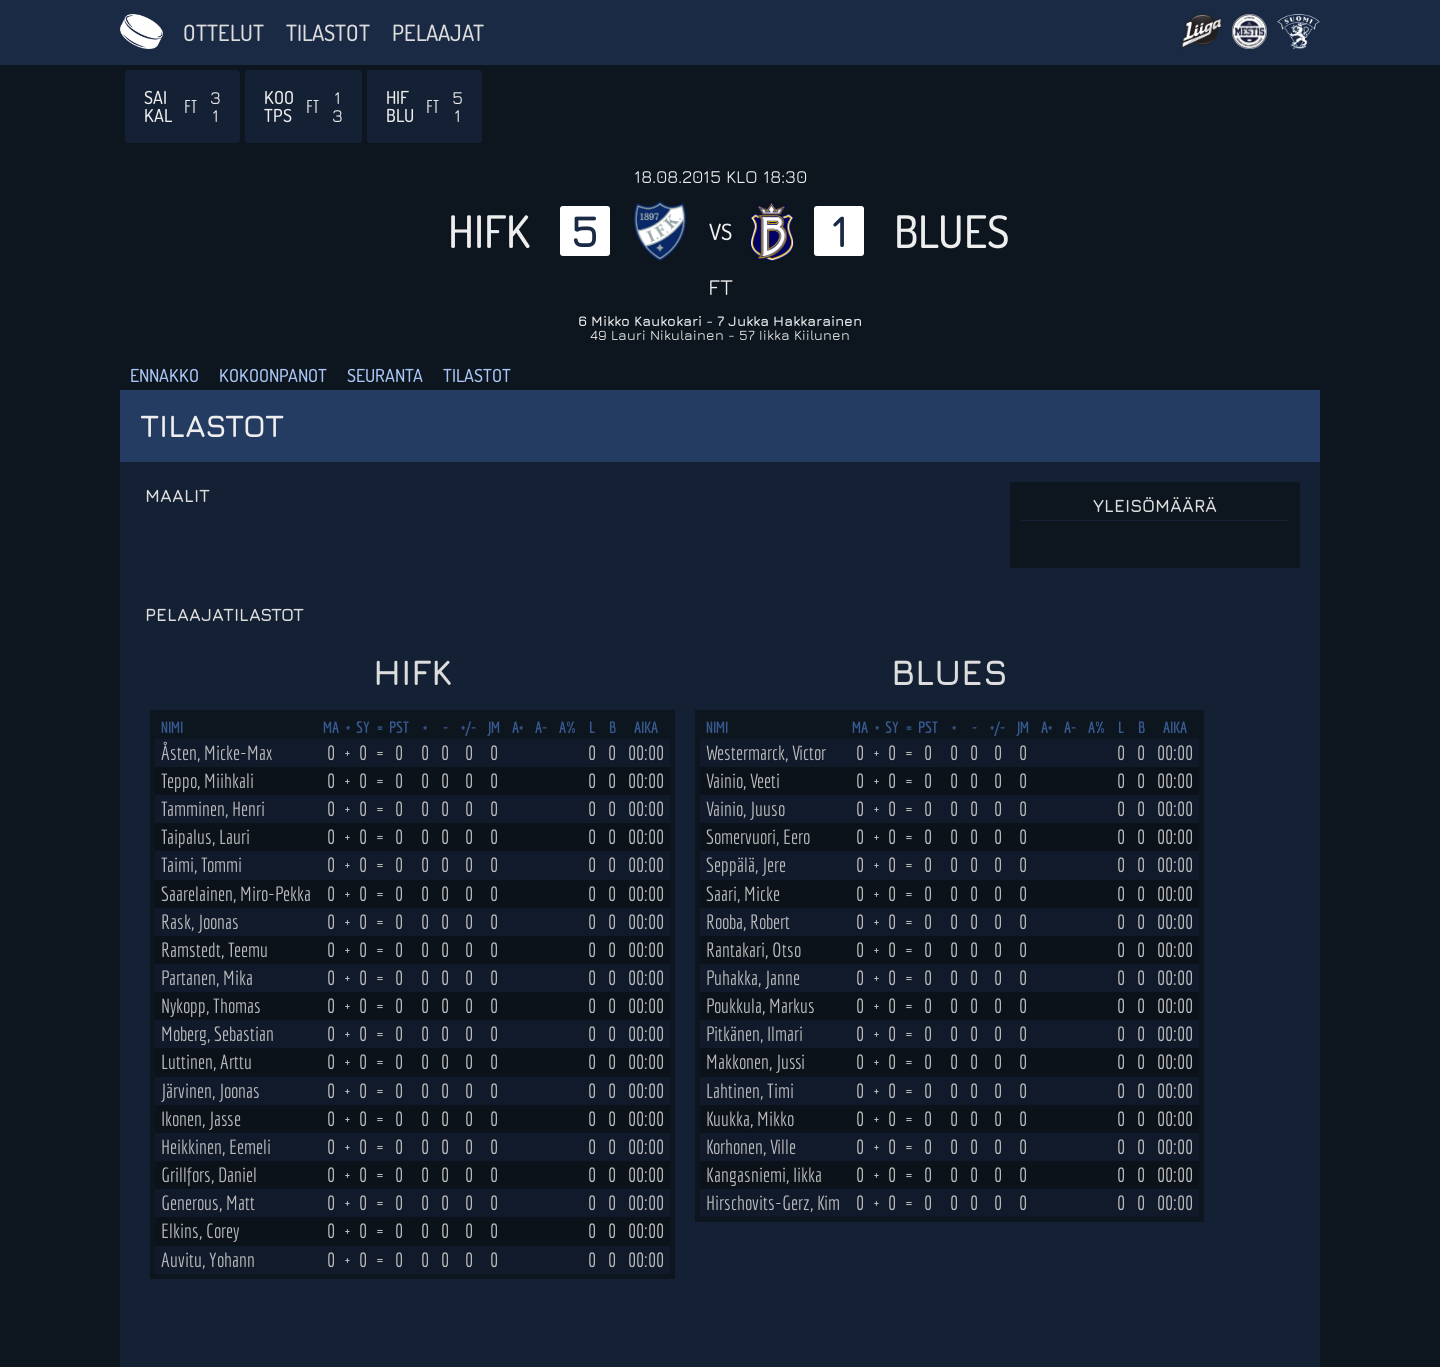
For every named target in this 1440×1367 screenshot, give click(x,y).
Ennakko (164, 375)
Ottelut (223, 32)
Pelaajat (438, 32)
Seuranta (385, 375)
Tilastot (328, 32)
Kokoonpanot (273, 375)
